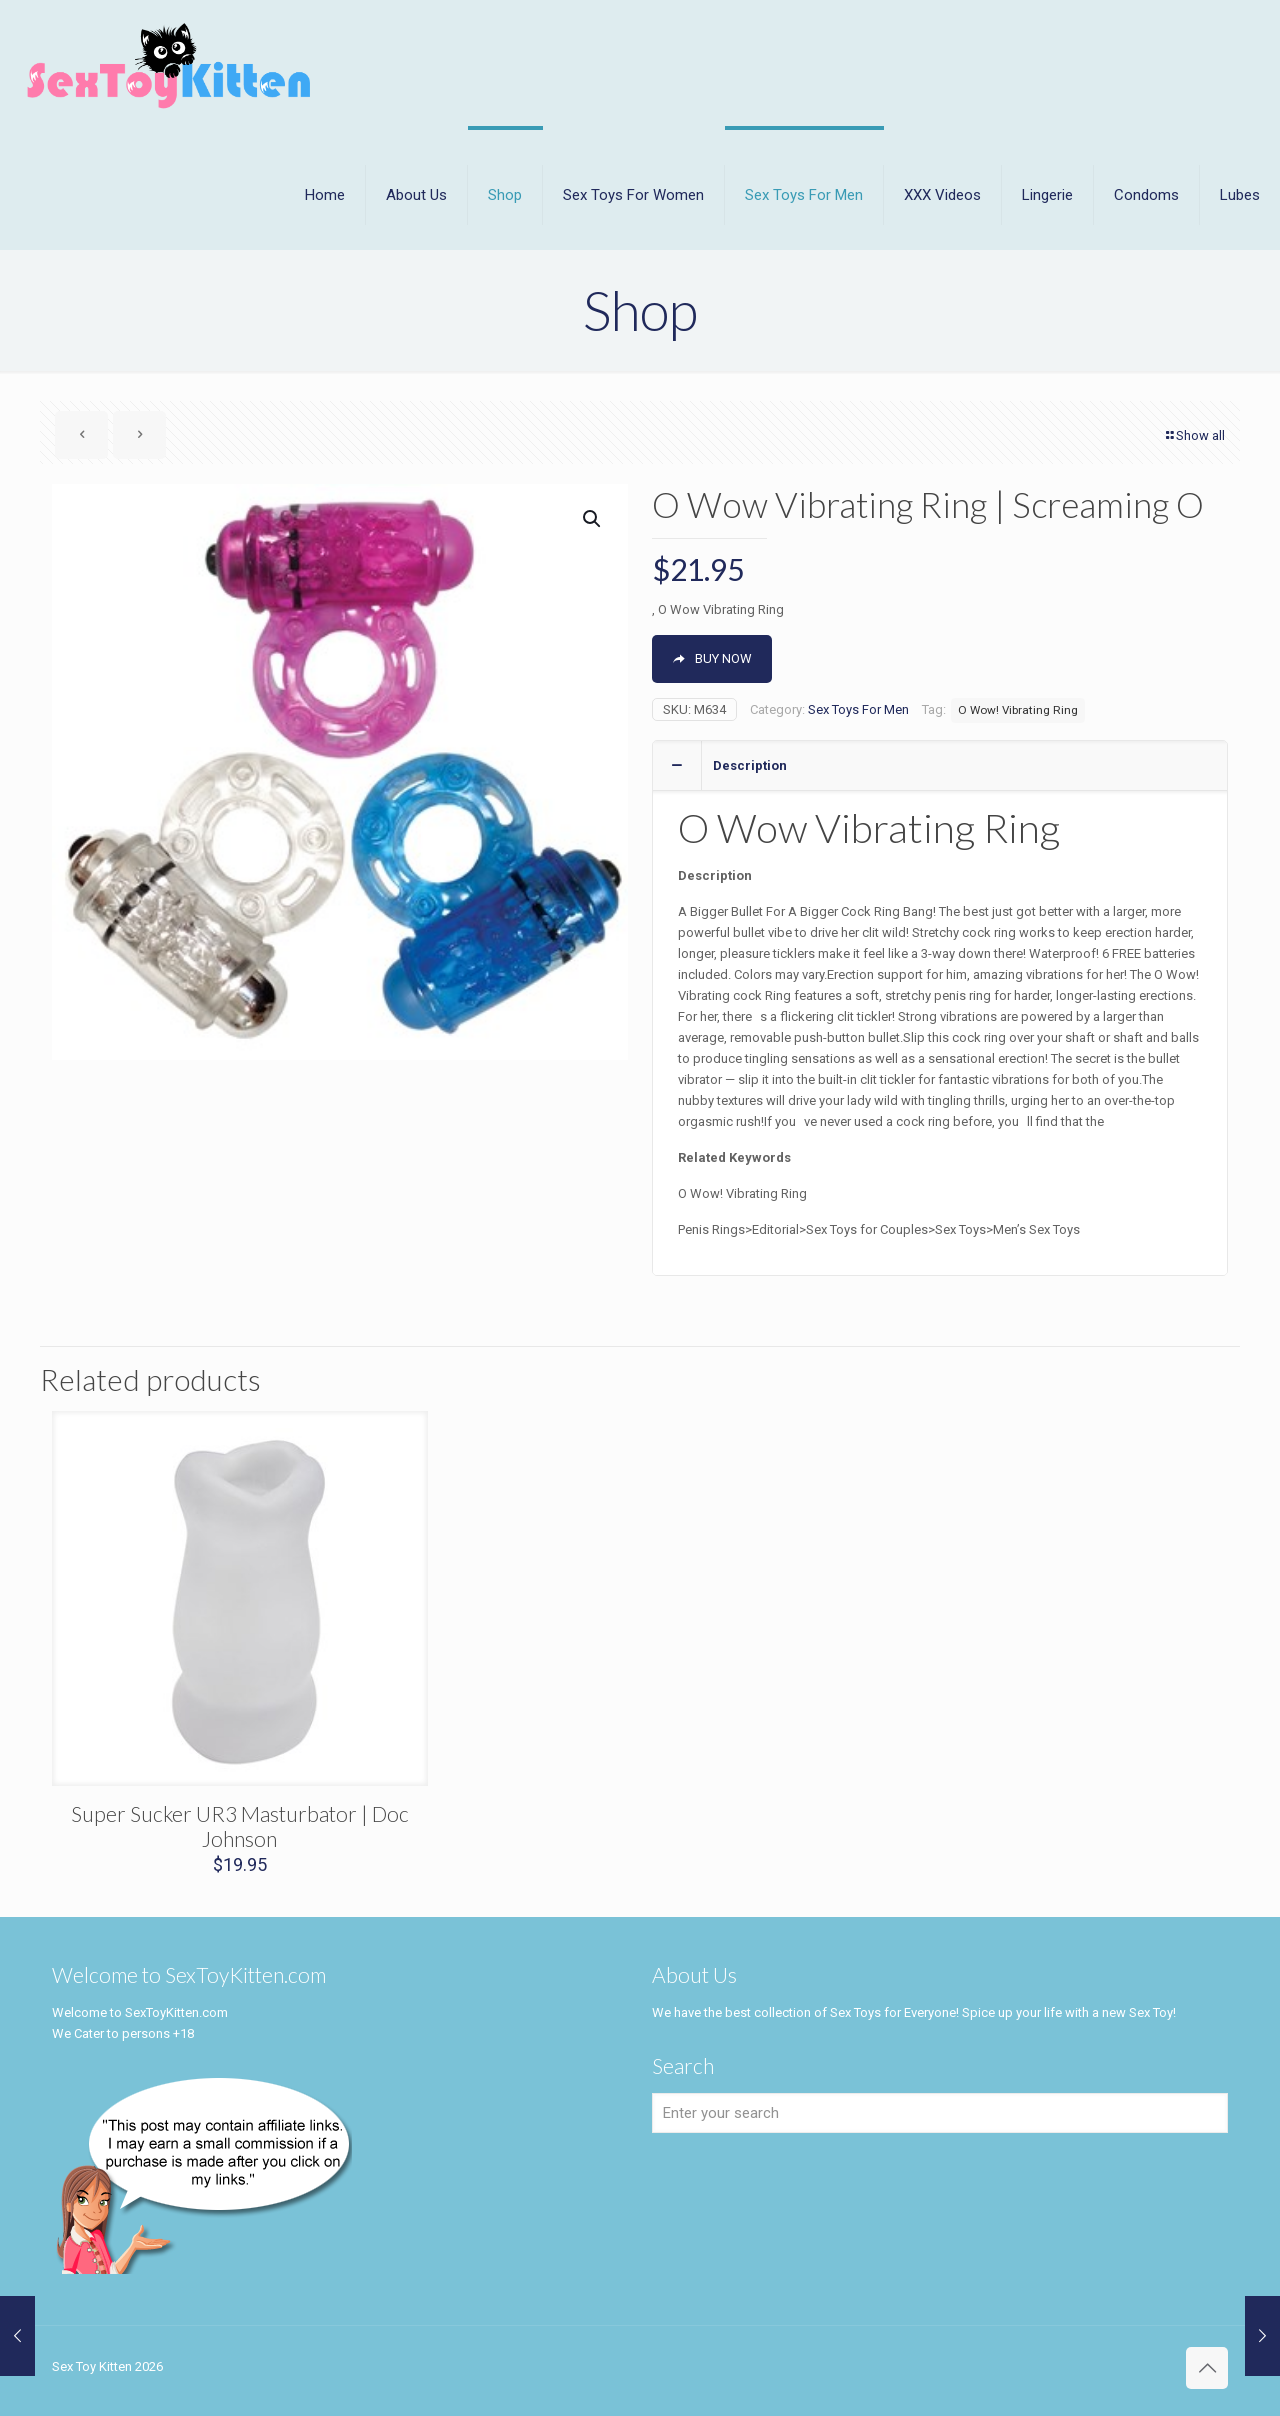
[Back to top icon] (1207, 2368)
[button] (593, 519)
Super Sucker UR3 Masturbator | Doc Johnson (240, 1826)
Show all (1194, 435)
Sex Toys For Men (858, 709)
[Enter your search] (940, 2113)
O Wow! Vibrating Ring (1018, 710)
